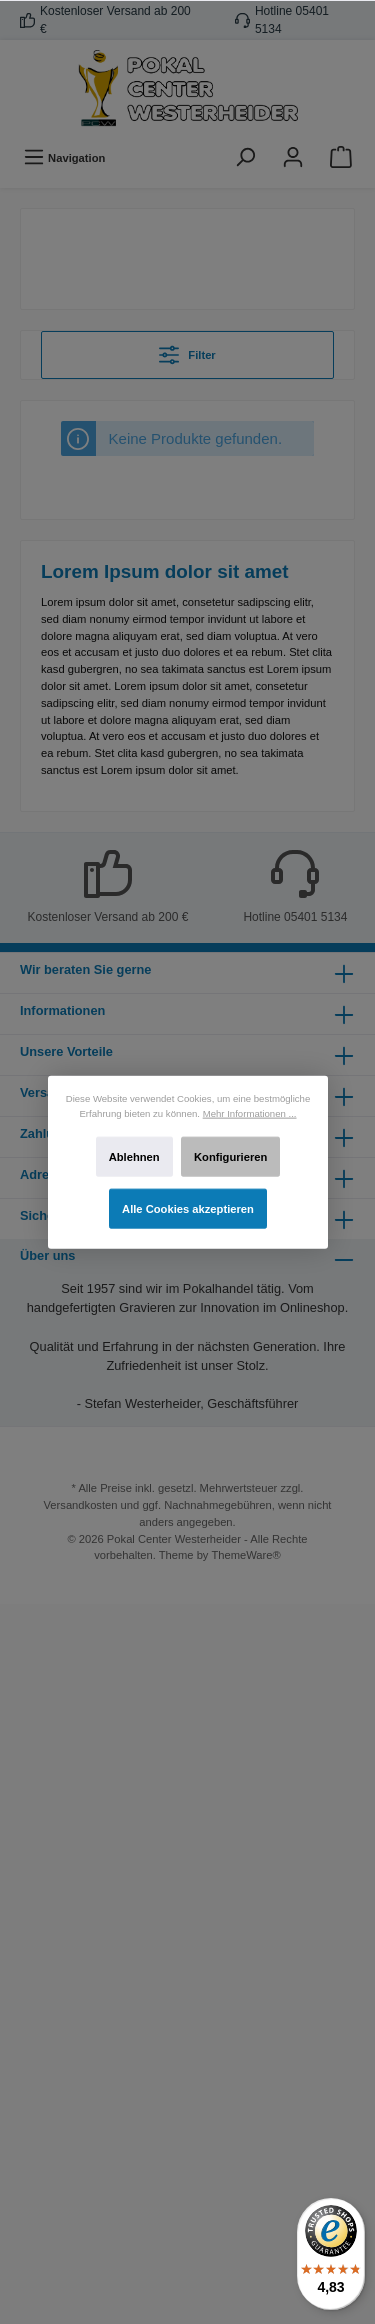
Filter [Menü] (187, 350)
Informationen (62, 1010)
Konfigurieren (230, 1157)
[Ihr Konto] (293, 157)
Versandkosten (81, 1505)
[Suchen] (245, 157)
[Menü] (64, 157)
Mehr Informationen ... (249, 1112)
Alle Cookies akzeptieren (188, 1209)
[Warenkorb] (341, 157)
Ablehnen (133, 1157)
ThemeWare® (245, 1555)
